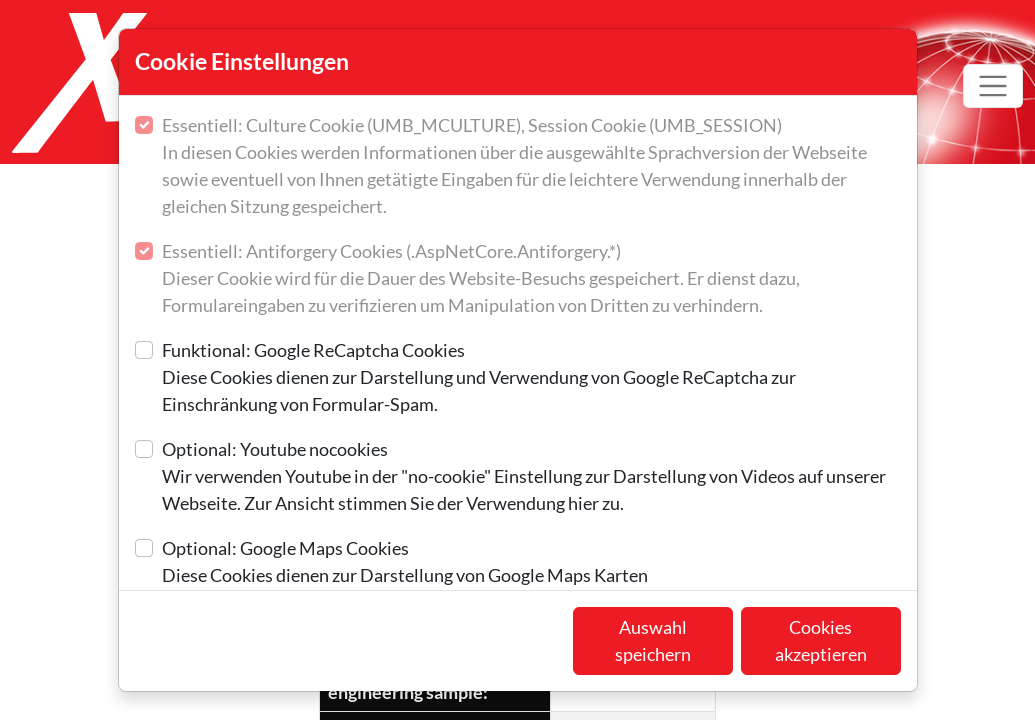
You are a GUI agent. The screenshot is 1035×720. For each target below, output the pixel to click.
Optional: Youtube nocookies (531, 477)
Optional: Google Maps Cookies (405, 563)
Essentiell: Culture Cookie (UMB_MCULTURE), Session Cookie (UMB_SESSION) (531, 167)
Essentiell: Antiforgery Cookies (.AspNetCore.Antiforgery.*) (531, 279)
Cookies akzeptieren (821, 640)
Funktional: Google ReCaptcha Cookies (531, 378)
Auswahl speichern (653, 640)
